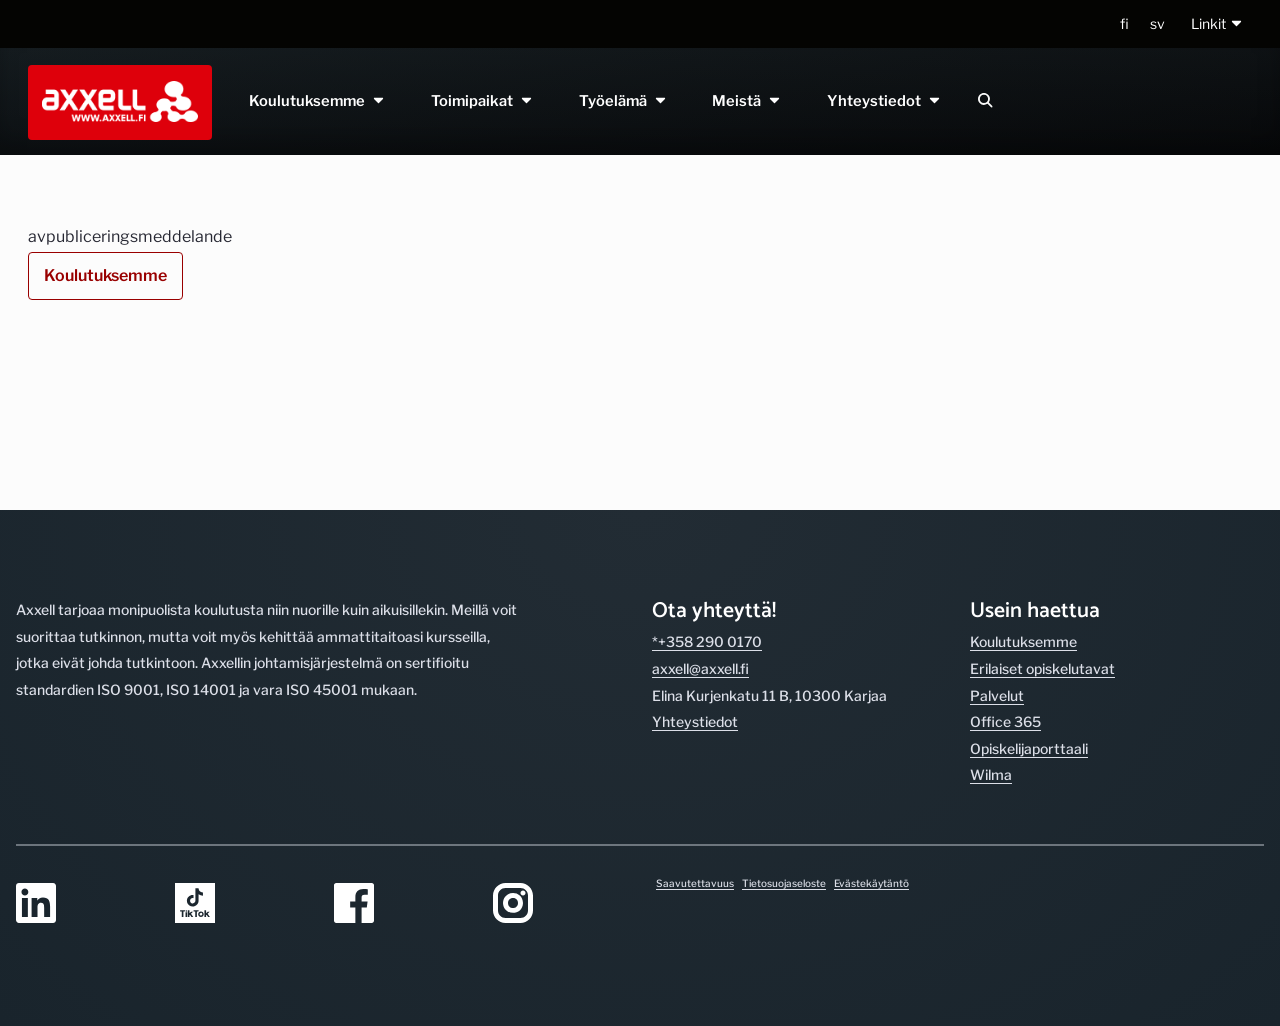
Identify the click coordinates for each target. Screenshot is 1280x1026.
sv (1157, 23)
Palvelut (997, 557)
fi (1124, 23)
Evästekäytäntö (871, 883)
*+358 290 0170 (707, 504)
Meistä (748, 101)
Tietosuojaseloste (784, 883)
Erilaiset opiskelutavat (1042, 530)
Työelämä (623, 101)
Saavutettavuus (695, 883)
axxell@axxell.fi (700, 530)
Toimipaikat (482, 101)
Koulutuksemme (317, 101)
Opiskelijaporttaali (1029, 610)
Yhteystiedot (885, 101)
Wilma (991, 637)
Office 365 (1005, 584)
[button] (1217, 24)
